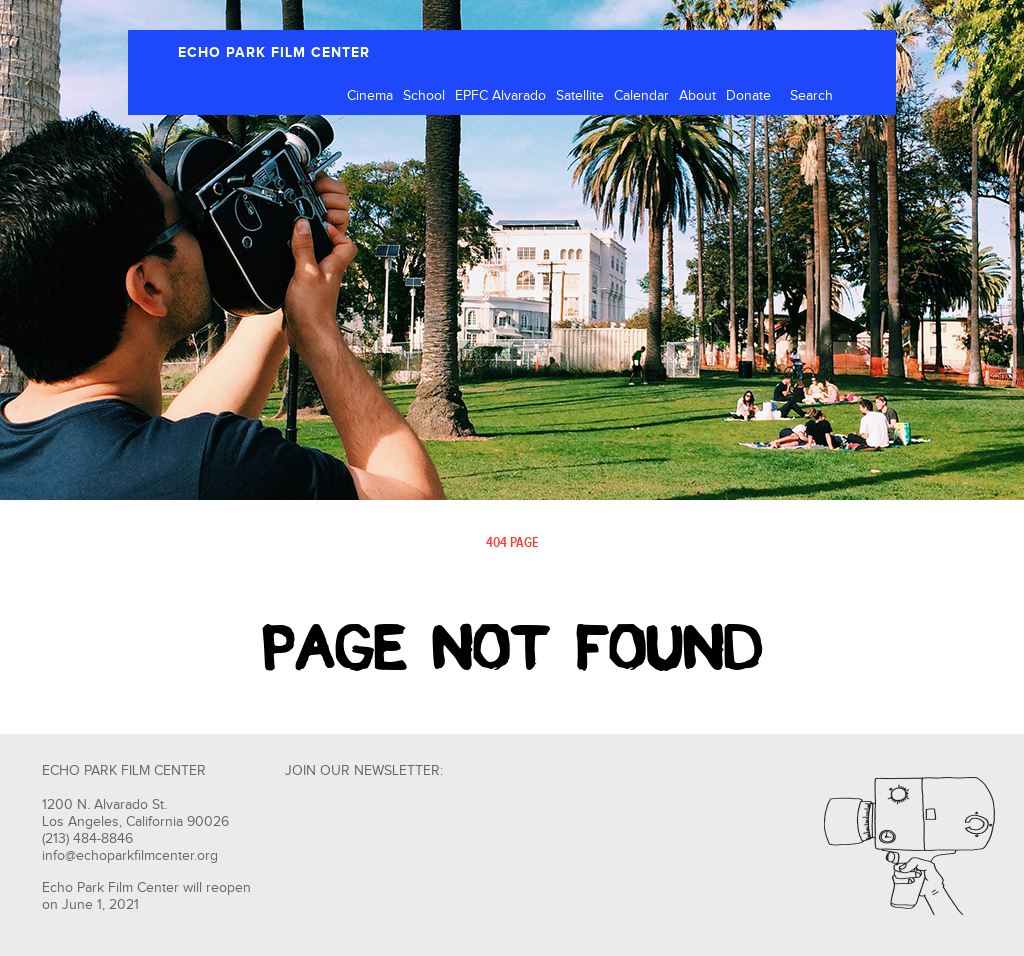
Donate (748, 96)
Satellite (580, 96)
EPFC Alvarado (500, 96)
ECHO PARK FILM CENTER (274, 52)
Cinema (370, 96)
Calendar (641, 96)
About (697, 96)
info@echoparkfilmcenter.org (130, 856)
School (424, 96)
